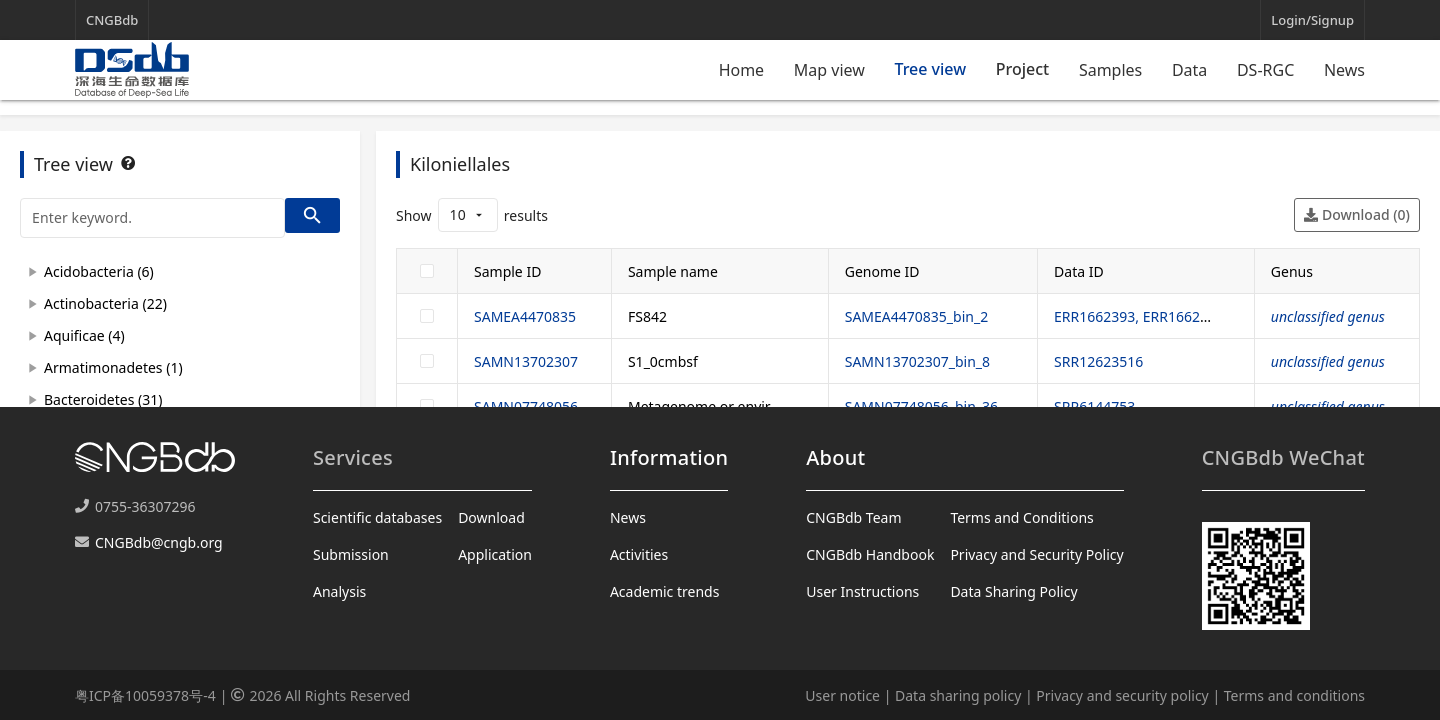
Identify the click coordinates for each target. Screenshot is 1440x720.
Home (742, 70)
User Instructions (862, 591)
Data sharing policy (958, 695)
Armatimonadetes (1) (113, 367)
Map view (829, 70)
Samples (1110, 70)
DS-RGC (1265, 70)
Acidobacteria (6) (99, 271)
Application (495, 554)
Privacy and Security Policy (1036, 554)
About (835, 457)
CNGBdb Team (853, 517)
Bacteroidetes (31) (103, 399)
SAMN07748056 (526, 406)
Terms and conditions (1294, 695)
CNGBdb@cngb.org (159, 542)
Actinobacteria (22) (105, 303)
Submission (351, 554)
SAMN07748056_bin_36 (921, 406)
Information (669, 457)
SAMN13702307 (526, 361)
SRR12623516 (1098, 361)
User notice (842, 695)
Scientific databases (377, 517)
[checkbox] (427, 271)
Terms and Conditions (1021, 517)
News (1344, 70)
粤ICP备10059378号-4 (145, 695)
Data (1189, 70)
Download (491, 517)
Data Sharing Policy (1013, 591)
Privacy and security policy (1122, 695)
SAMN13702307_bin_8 (917, 361)
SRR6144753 (1094, 406)
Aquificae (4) (84, 335)
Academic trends (665, 591)
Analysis (339, 591)
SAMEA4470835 (525, 316)
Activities (639, 554)
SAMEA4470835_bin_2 (916, 316)
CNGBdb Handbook (870, 554)
